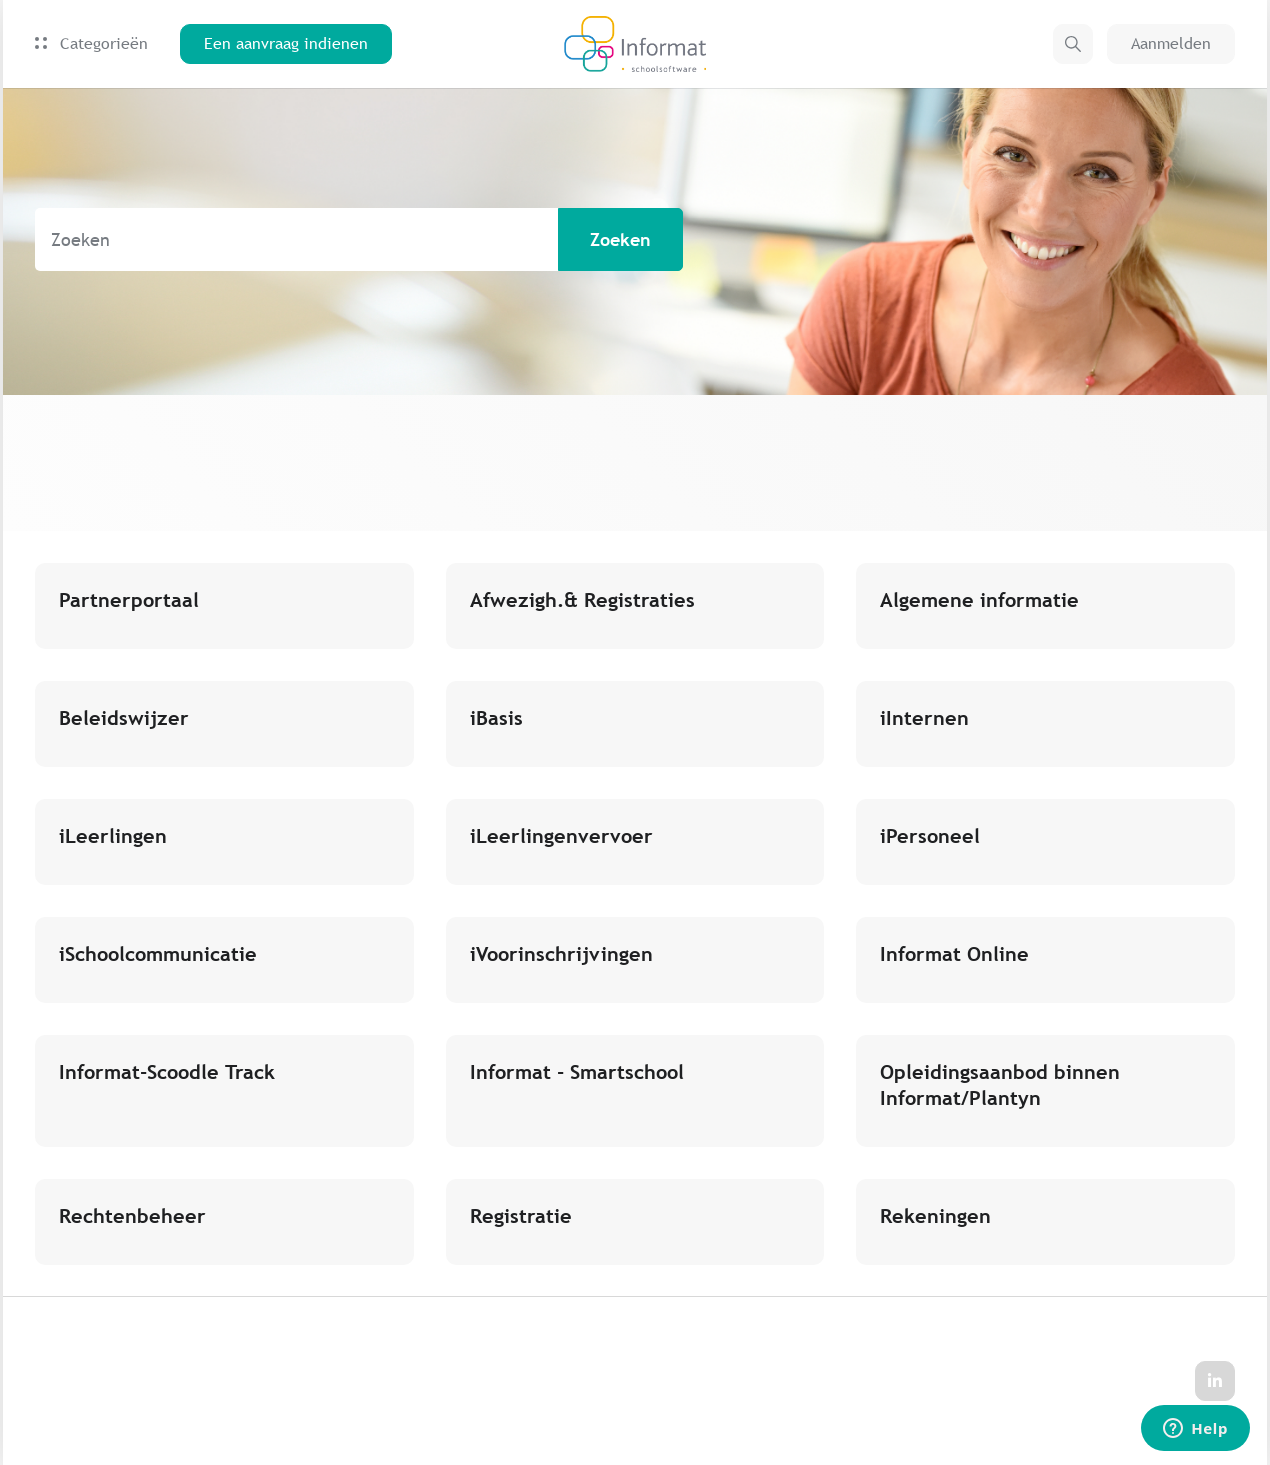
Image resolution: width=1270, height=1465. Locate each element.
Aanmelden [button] (1171, 43)
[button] (1073, 44)
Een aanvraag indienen (286, 43)
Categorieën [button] (91, 43)
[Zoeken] (359, 239)
